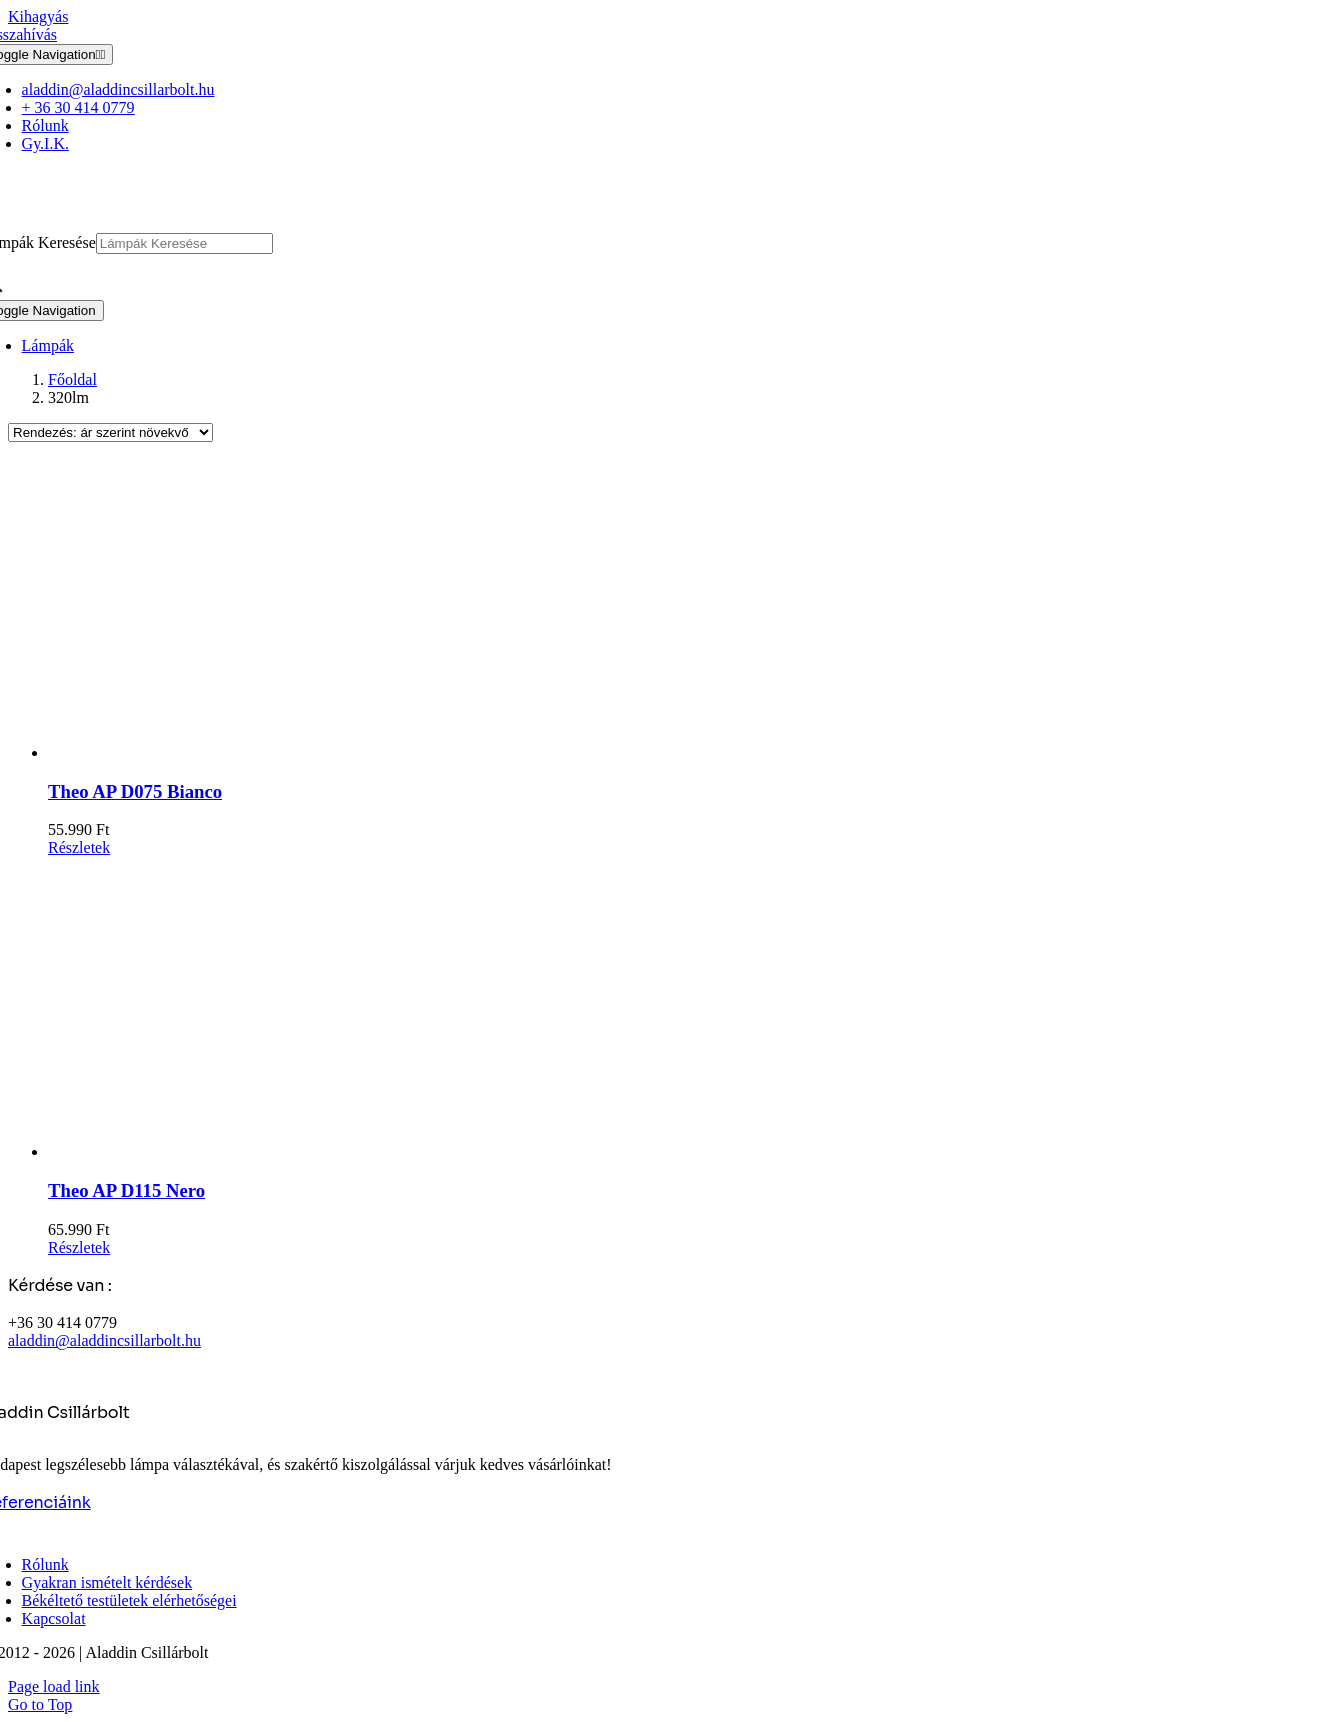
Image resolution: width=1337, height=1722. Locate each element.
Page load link (54, 1686)
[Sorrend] (110, 432)
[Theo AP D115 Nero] (688, 1009)
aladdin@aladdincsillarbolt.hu (104, 1340)
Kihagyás (38, 16)
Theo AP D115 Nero (126, 1190)
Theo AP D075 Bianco (135, 791)
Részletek (79, 847)
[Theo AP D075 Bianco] (688, 610)
